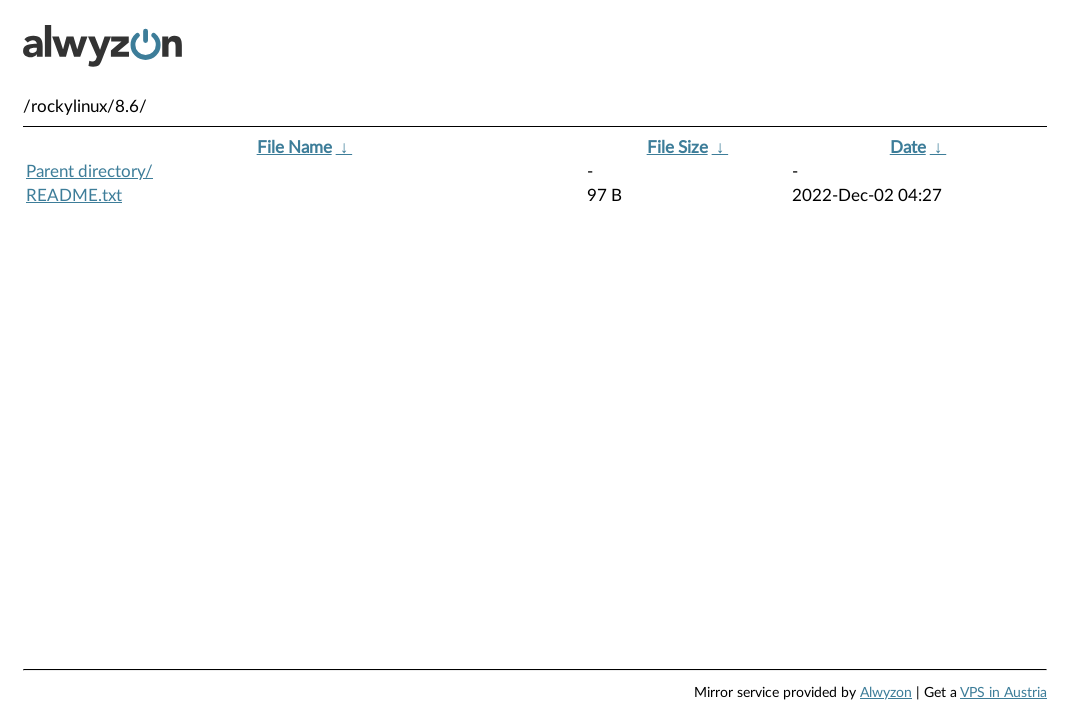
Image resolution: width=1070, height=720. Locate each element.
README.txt (74, 195)
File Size (677, 147)
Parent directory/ (89, 171)
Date (908, 147)
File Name (294, 147)
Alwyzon (886, 693)
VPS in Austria (1003, 693)
